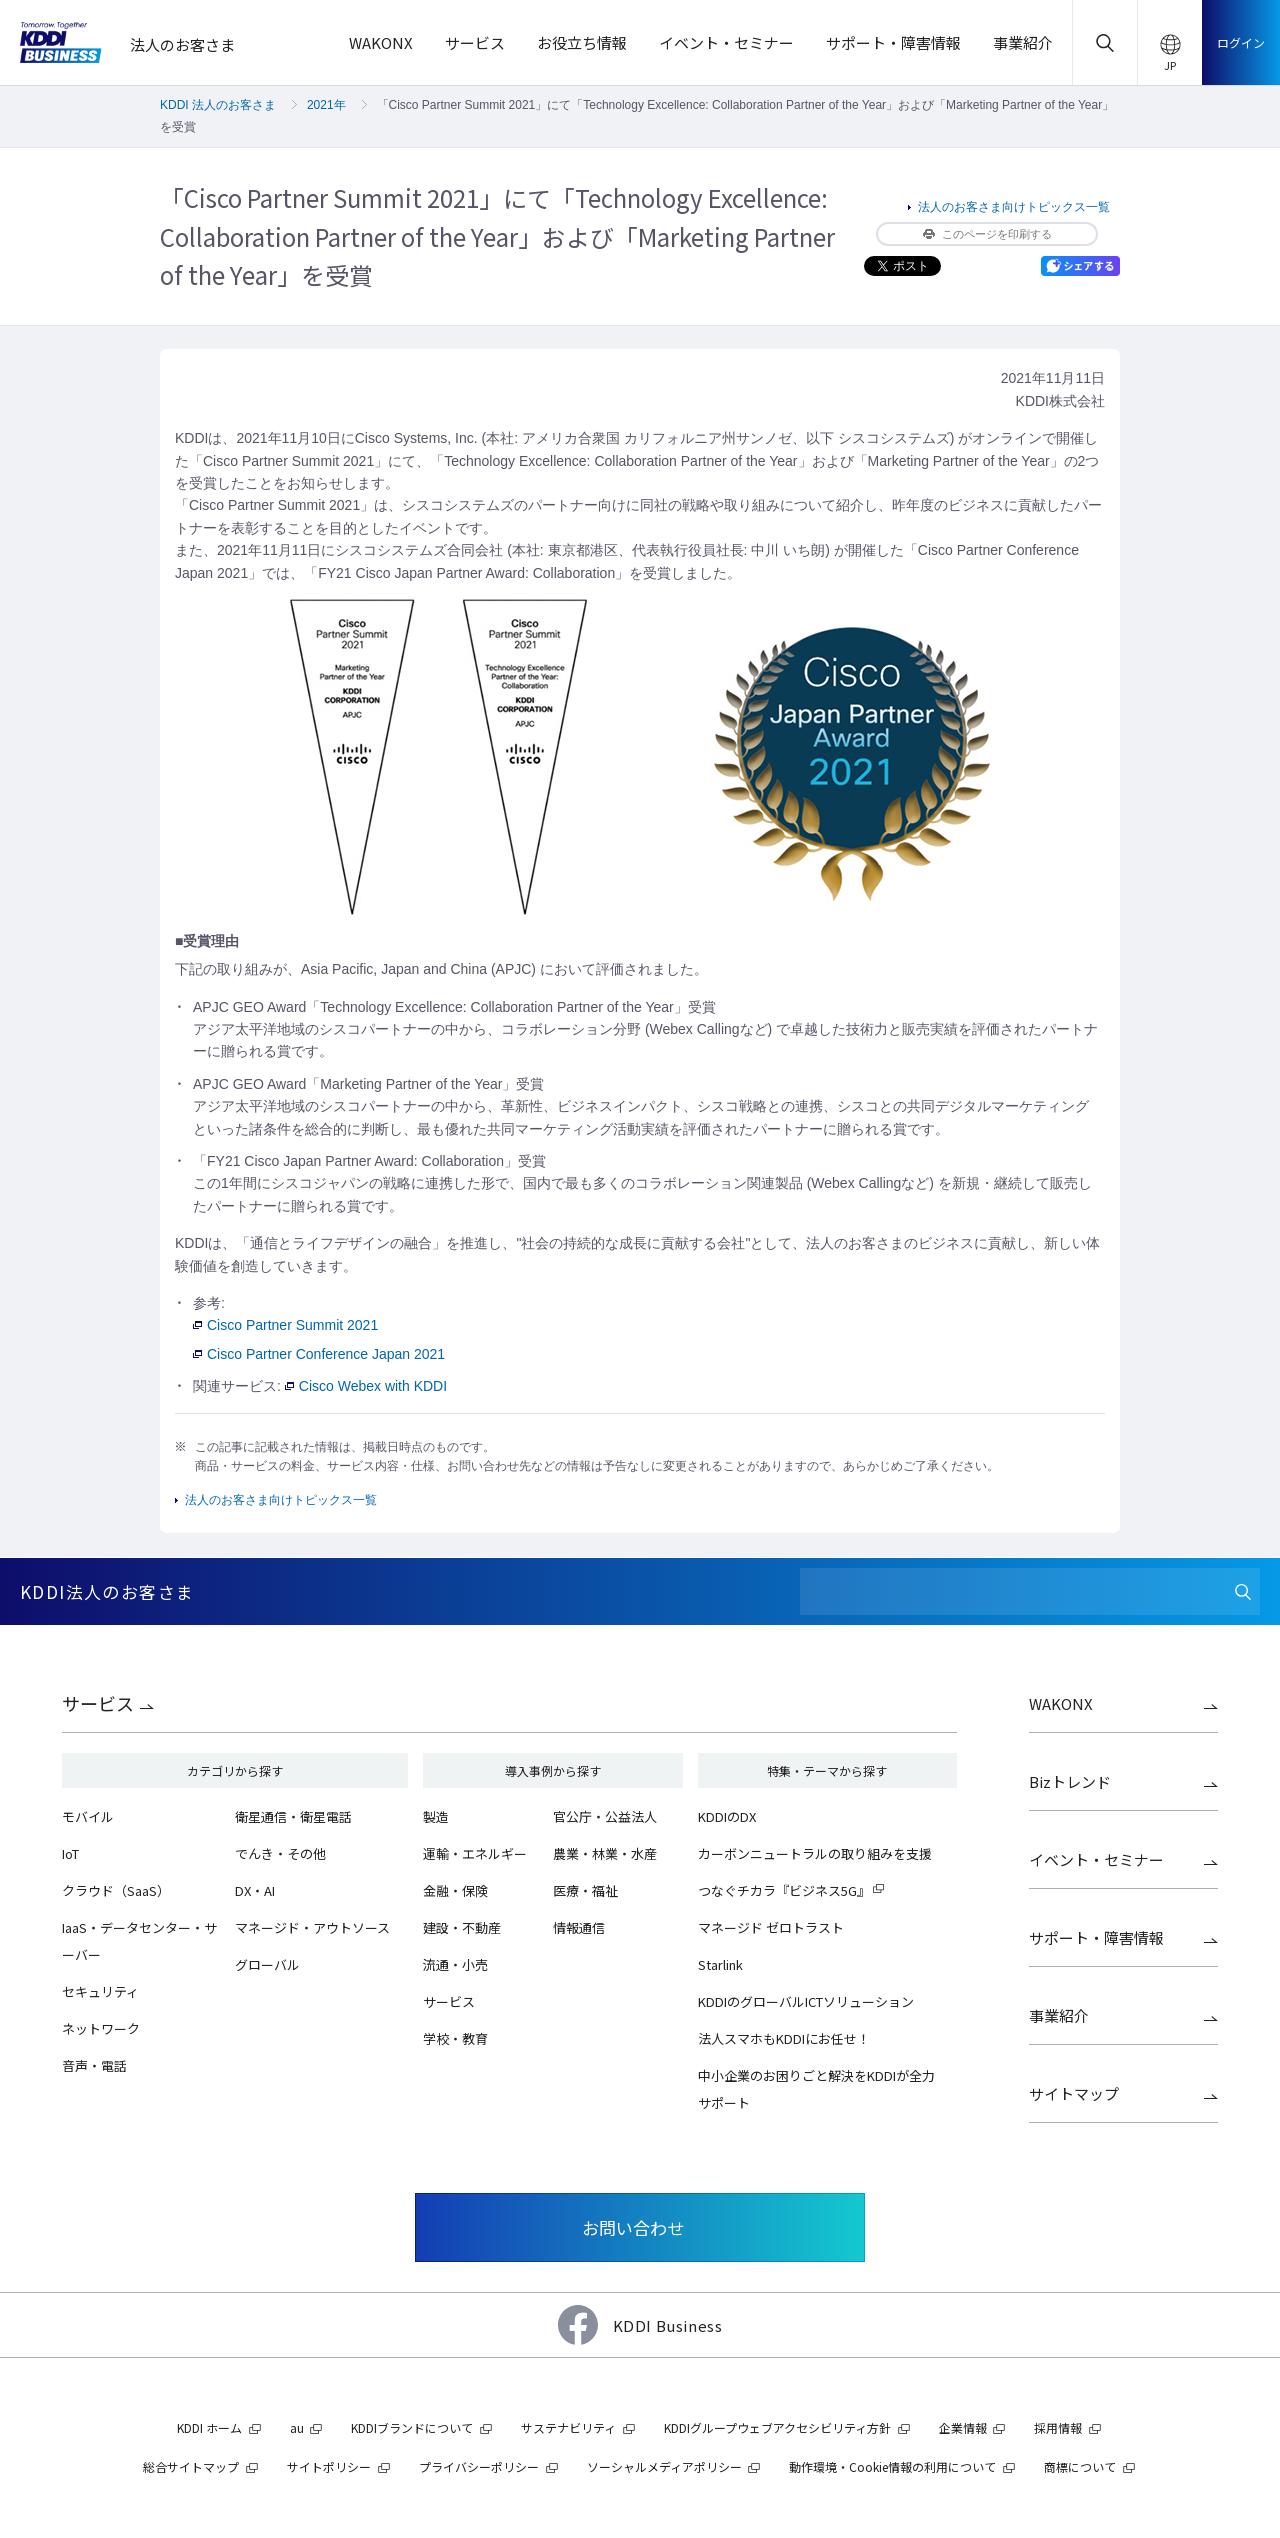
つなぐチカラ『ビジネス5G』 (784, 1890)
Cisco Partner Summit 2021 (285, 1325)
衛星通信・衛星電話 (293, 1816)
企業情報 (963, 2427)
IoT (70, 1853)
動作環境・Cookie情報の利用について (892, 2466)
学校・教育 (455, 2038)
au (297, 2427)
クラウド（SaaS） (116, 1890)
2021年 (326, 105)
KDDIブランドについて (412, 2427)
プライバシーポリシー (479, 2466)
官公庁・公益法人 (605, 1816)
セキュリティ (100, 1991)
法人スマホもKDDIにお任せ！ (784, 2038)
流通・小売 (455, 1964)
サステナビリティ (568, 2427)
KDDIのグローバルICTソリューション (806, 2001)
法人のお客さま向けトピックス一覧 (1014, 207)
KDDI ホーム (209, 2427)
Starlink (720, 1964)
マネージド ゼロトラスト (771, 1927)
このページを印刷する (987, 234)
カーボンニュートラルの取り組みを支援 (815, 1853)
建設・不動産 (462, 1927)
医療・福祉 (585, 1890)
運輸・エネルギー (475, 1853)
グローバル (267, 1964)
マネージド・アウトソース (312, 1927)
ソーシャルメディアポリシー (664, 2466)
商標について (1080, 2466)
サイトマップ (1074, 2093)
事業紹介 (1059, 2015)
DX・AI (255, 1890)
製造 (436, 1816)
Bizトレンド (1070, 1781)
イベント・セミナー (1096, 1859)
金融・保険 (455, 1890)
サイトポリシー (329, 2466)
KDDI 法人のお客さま (218, 105)
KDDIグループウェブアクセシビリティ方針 (777, 2427)
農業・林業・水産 (605, 1853)
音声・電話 (94, 2065)
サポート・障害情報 (1096, 1937)
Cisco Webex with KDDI (366, 1386)
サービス (98, 1703)
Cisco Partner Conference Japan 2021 (319, 1354)
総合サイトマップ (191, 2466)
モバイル (88, 1816)
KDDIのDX (727, 1816)
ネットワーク (101, 2028)
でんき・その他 (280, 1853)
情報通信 (579, 1927)
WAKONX (1061, 1703)
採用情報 (1058, 2427)
